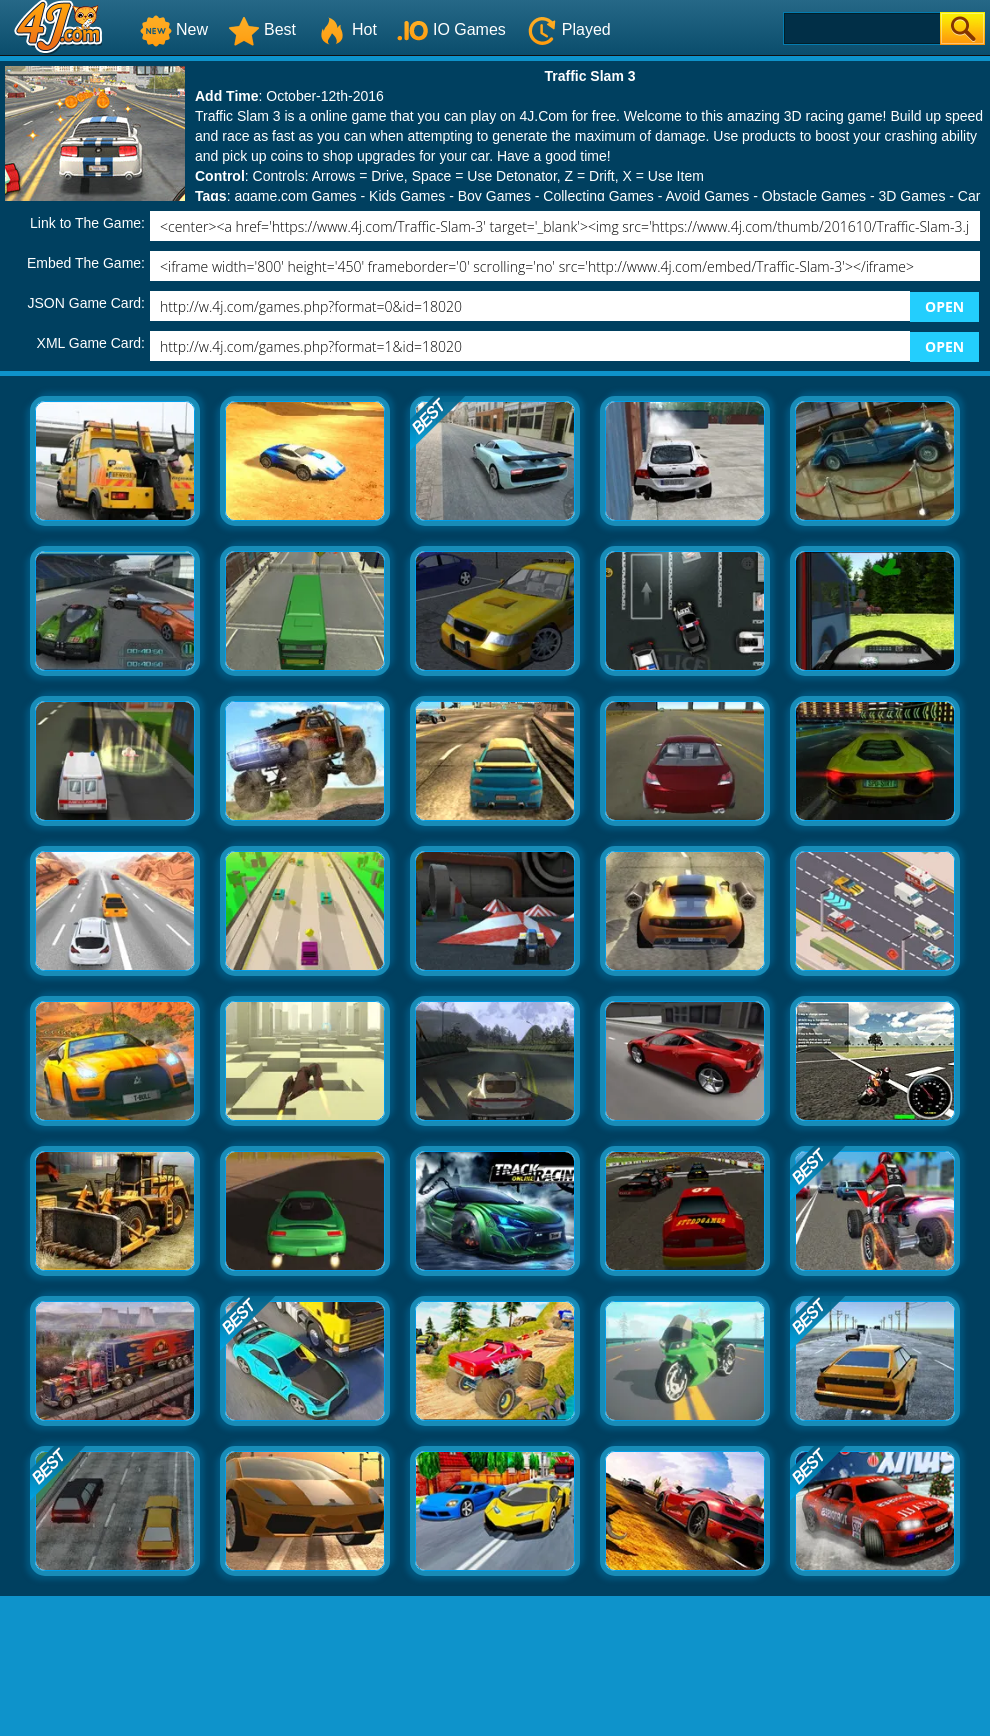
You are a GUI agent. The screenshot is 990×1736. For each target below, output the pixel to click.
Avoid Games (708, 196)
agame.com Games (295, 196)
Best (262, 29)
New (174, 29)
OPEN (944, 306)
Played (568, 29)
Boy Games (494, 196)
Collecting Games (598, 196)
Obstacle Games (814, 196)
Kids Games (407, 196)
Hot (346, 29)
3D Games (911, 196)
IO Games (451, 29)
